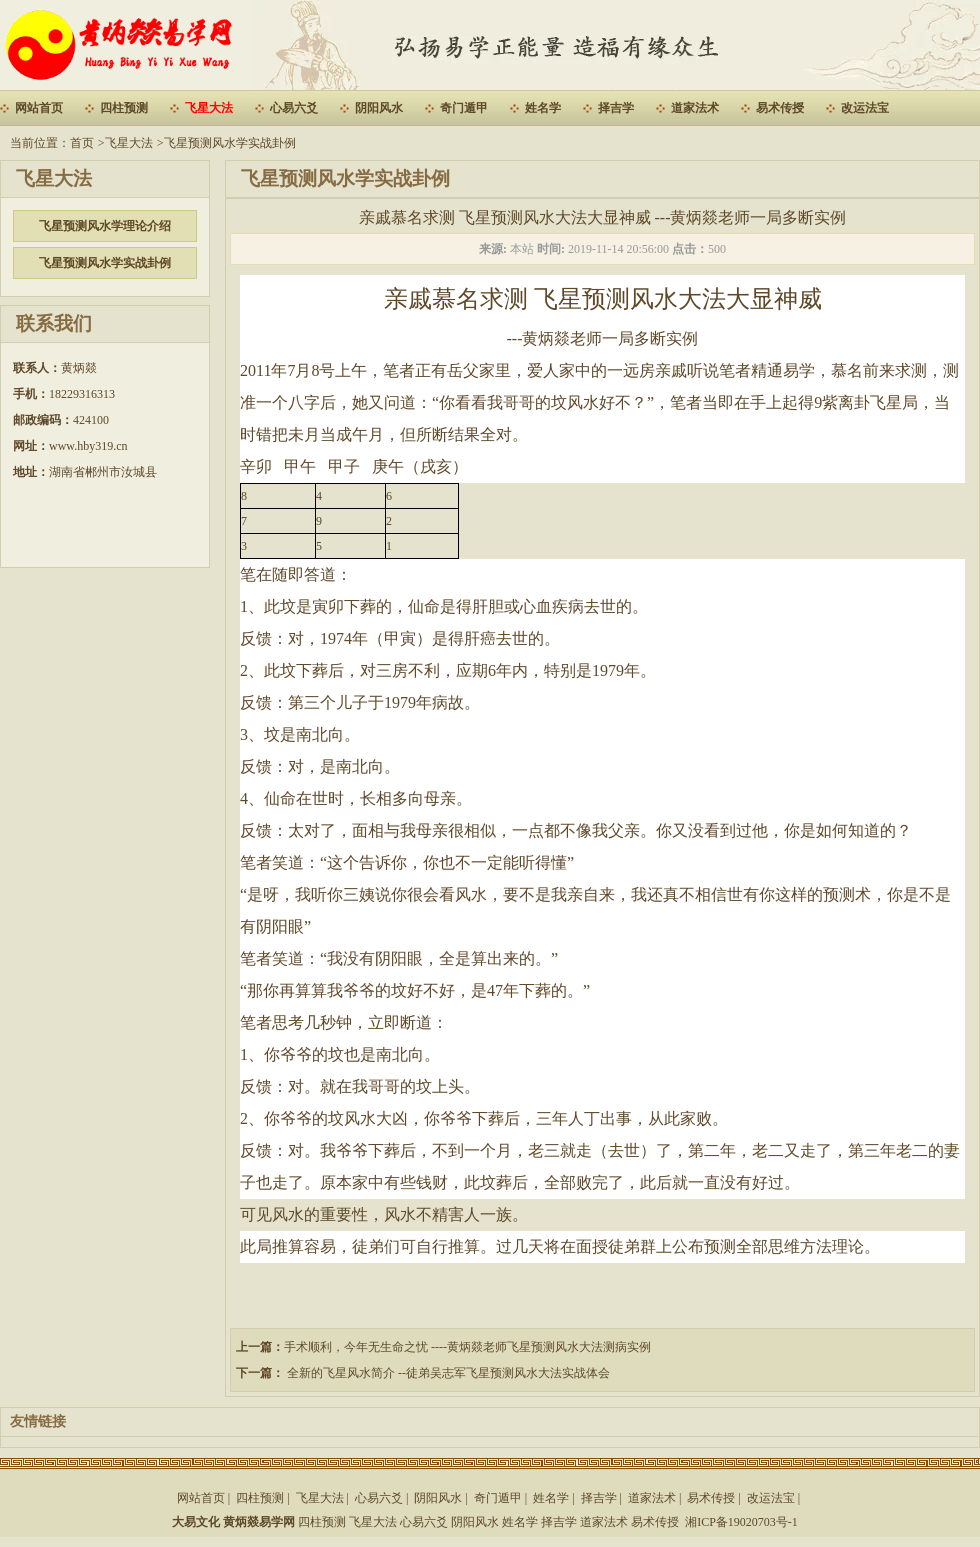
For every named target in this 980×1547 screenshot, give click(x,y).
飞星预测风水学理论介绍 (105, 226)
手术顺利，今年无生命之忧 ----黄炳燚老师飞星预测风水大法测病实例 (467, 1347)
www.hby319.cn (88, 446)
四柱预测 (124, 108)
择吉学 (616, 108)
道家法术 (695, 108)
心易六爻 (294, 108)
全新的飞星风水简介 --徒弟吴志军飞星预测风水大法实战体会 (447, 1373)
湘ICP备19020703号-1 (741, 1522)
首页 (82, 143)
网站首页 (39, 108)
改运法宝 (865, 108)
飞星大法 (209, 108)
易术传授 (780, 108)
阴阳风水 (379, 108)
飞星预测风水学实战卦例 (230, 143)
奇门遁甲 (464, 108)
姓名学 (543, 108)
